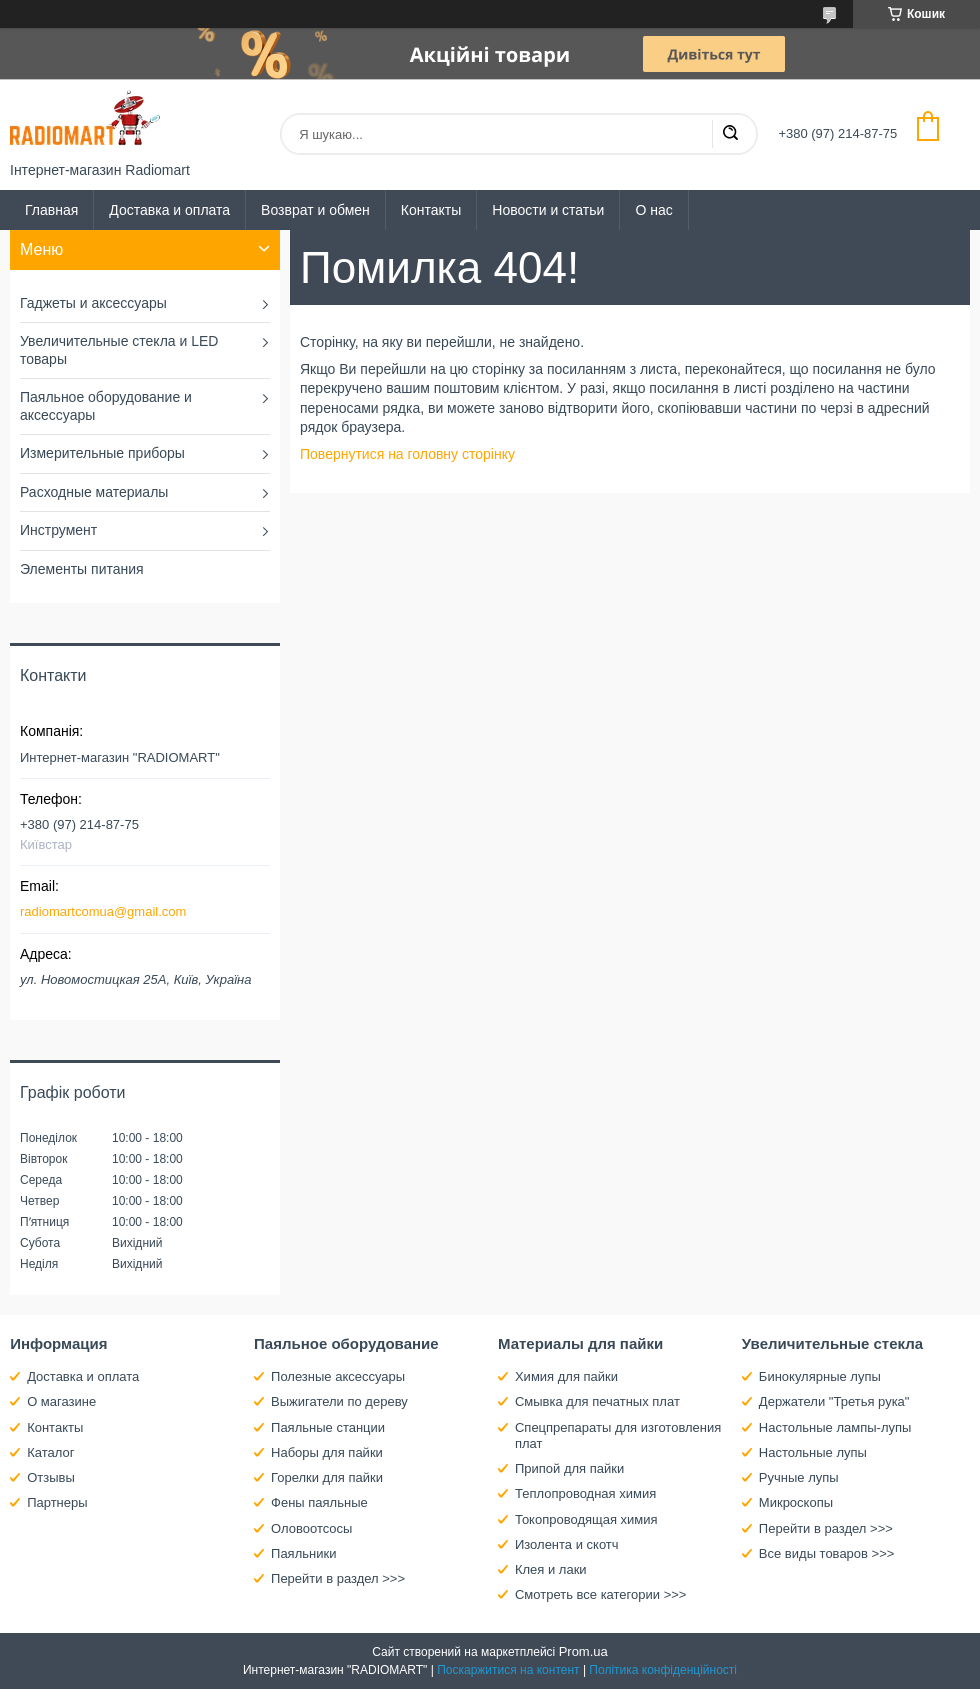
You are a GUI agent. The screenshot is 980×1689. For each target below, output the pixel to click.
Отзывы (51, 1477)
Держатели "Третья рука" (834, 1401)
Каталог (50, 1452)
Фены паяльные (319, 1502)
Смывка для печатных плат (597, 1401)
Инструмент (58, 530)
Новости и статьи (548, 210)
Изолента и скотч (567, 1544)
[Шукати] (730, 134)
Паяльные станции (328, 1427)
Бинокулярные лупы (820, 1376)
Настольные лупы (813, 1452)
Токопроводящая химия (586, 1519)
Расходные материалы (94, 492)
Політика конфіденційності (663, 1670)
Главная (51, 210)
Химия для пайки (566, 1376)
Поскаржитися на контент (508, 1670)
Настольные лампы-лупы (835, 1427)
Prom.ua (583, 1651)
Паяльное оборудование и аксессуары (106, 406)
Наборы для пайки (327, 1452)
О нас (653, 210)
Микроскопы (796, 1502)
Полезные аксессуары (338, 1376)
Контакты (431, 210)
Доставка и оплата (169, 210)
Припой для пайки (569, 1468)
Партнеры (57, 1502)
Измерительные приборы (102, 453)
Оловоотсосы (311, 1528)
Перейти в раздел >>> (338, 1578)
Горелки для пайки (327, 1477)
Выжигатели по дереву (339, 1401)
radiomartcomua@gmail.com (103, 911)
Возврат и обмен (315, 210)
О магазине (61, 1401)
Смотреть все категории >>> (600, 1594)
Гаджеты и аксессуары (93, 303)
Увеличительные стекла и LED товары (119, 350)
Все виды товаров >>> (827, 1553)
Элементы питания (82, 569)
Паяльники (303, 1553)
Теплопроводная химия (585, 1493)
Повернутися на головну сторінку (407, 454)
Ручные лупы (799, 1477)
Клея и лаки (551, 1569)
